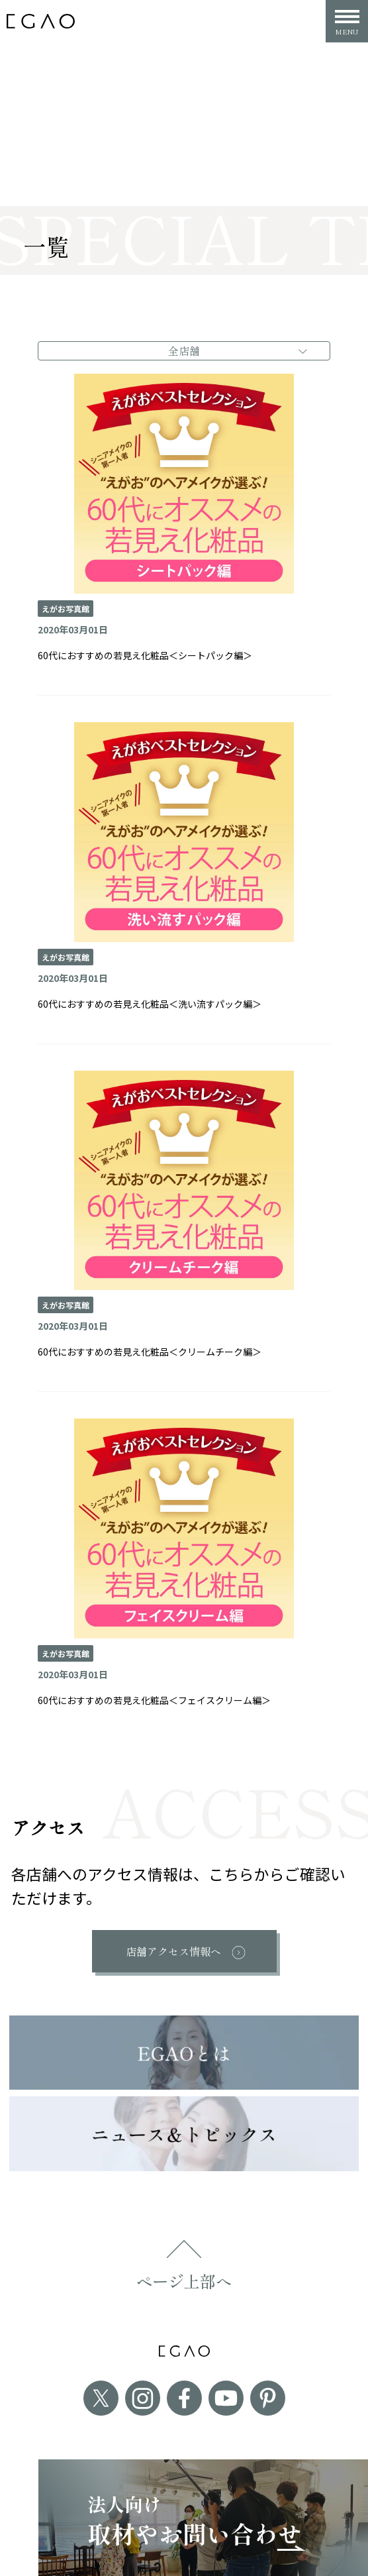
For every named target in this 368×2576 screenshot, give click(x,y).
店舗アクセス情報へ (173, 1951)
